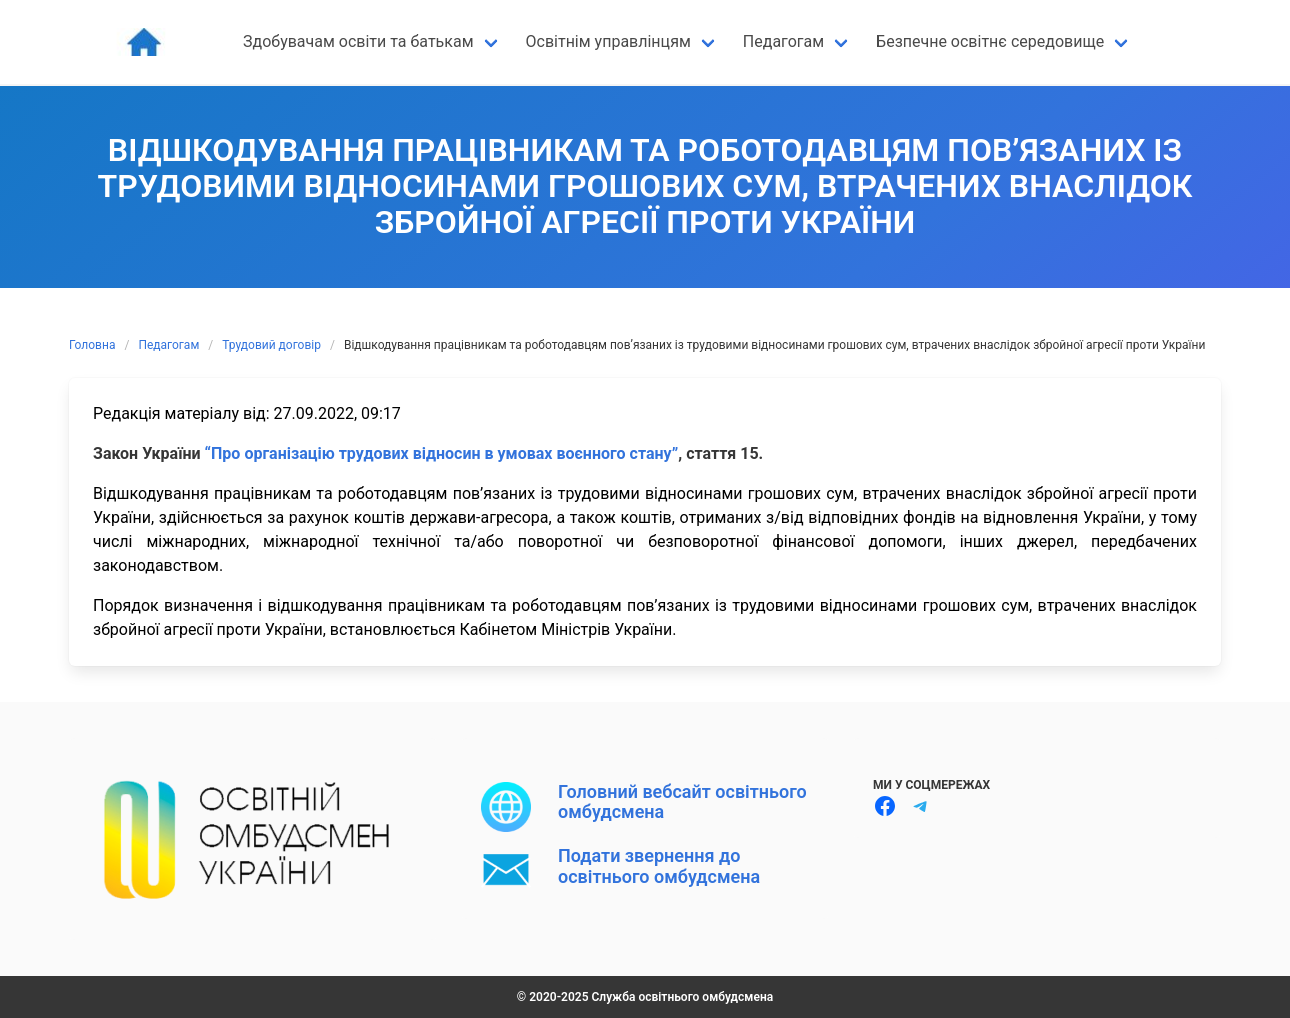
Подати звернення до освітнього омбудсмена (659, 865)
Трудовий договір (271, 345)
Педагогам (168, 345)
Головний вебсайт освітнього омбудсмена (682, 801)
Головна (92, 345)
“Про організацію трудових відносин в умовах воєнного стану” (440, 453)
